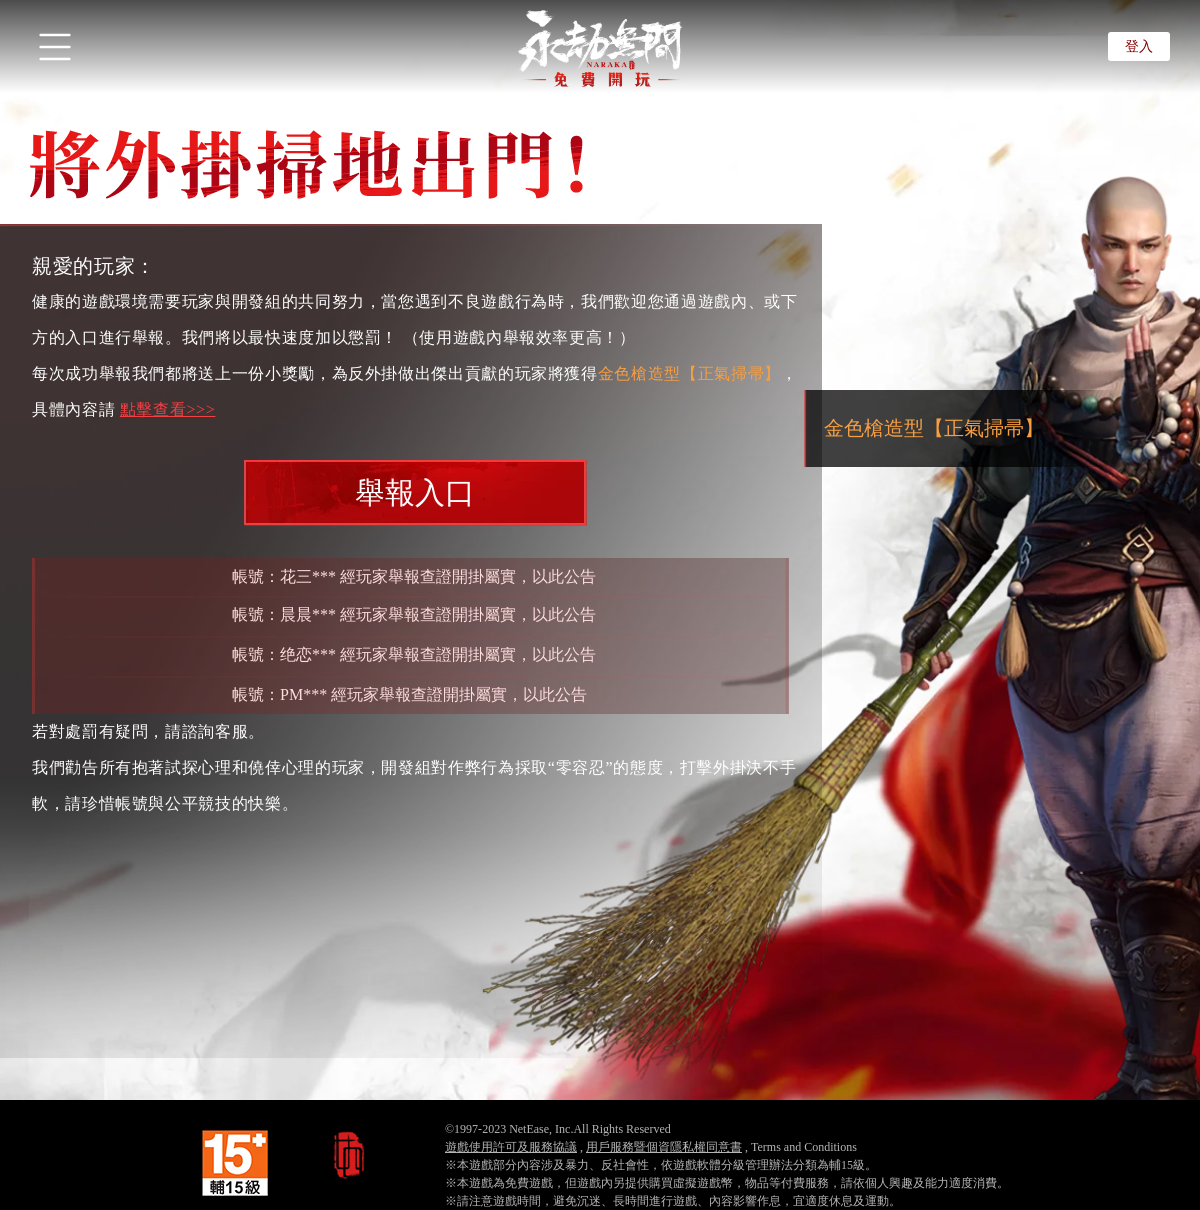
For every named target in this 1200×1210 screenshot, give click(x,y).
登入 (1139, 46)
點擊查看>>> (168, 409)
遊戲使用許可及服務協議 (511, 1147)
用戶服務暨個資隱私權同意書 (664, 1147)
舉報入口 (415, 492)
